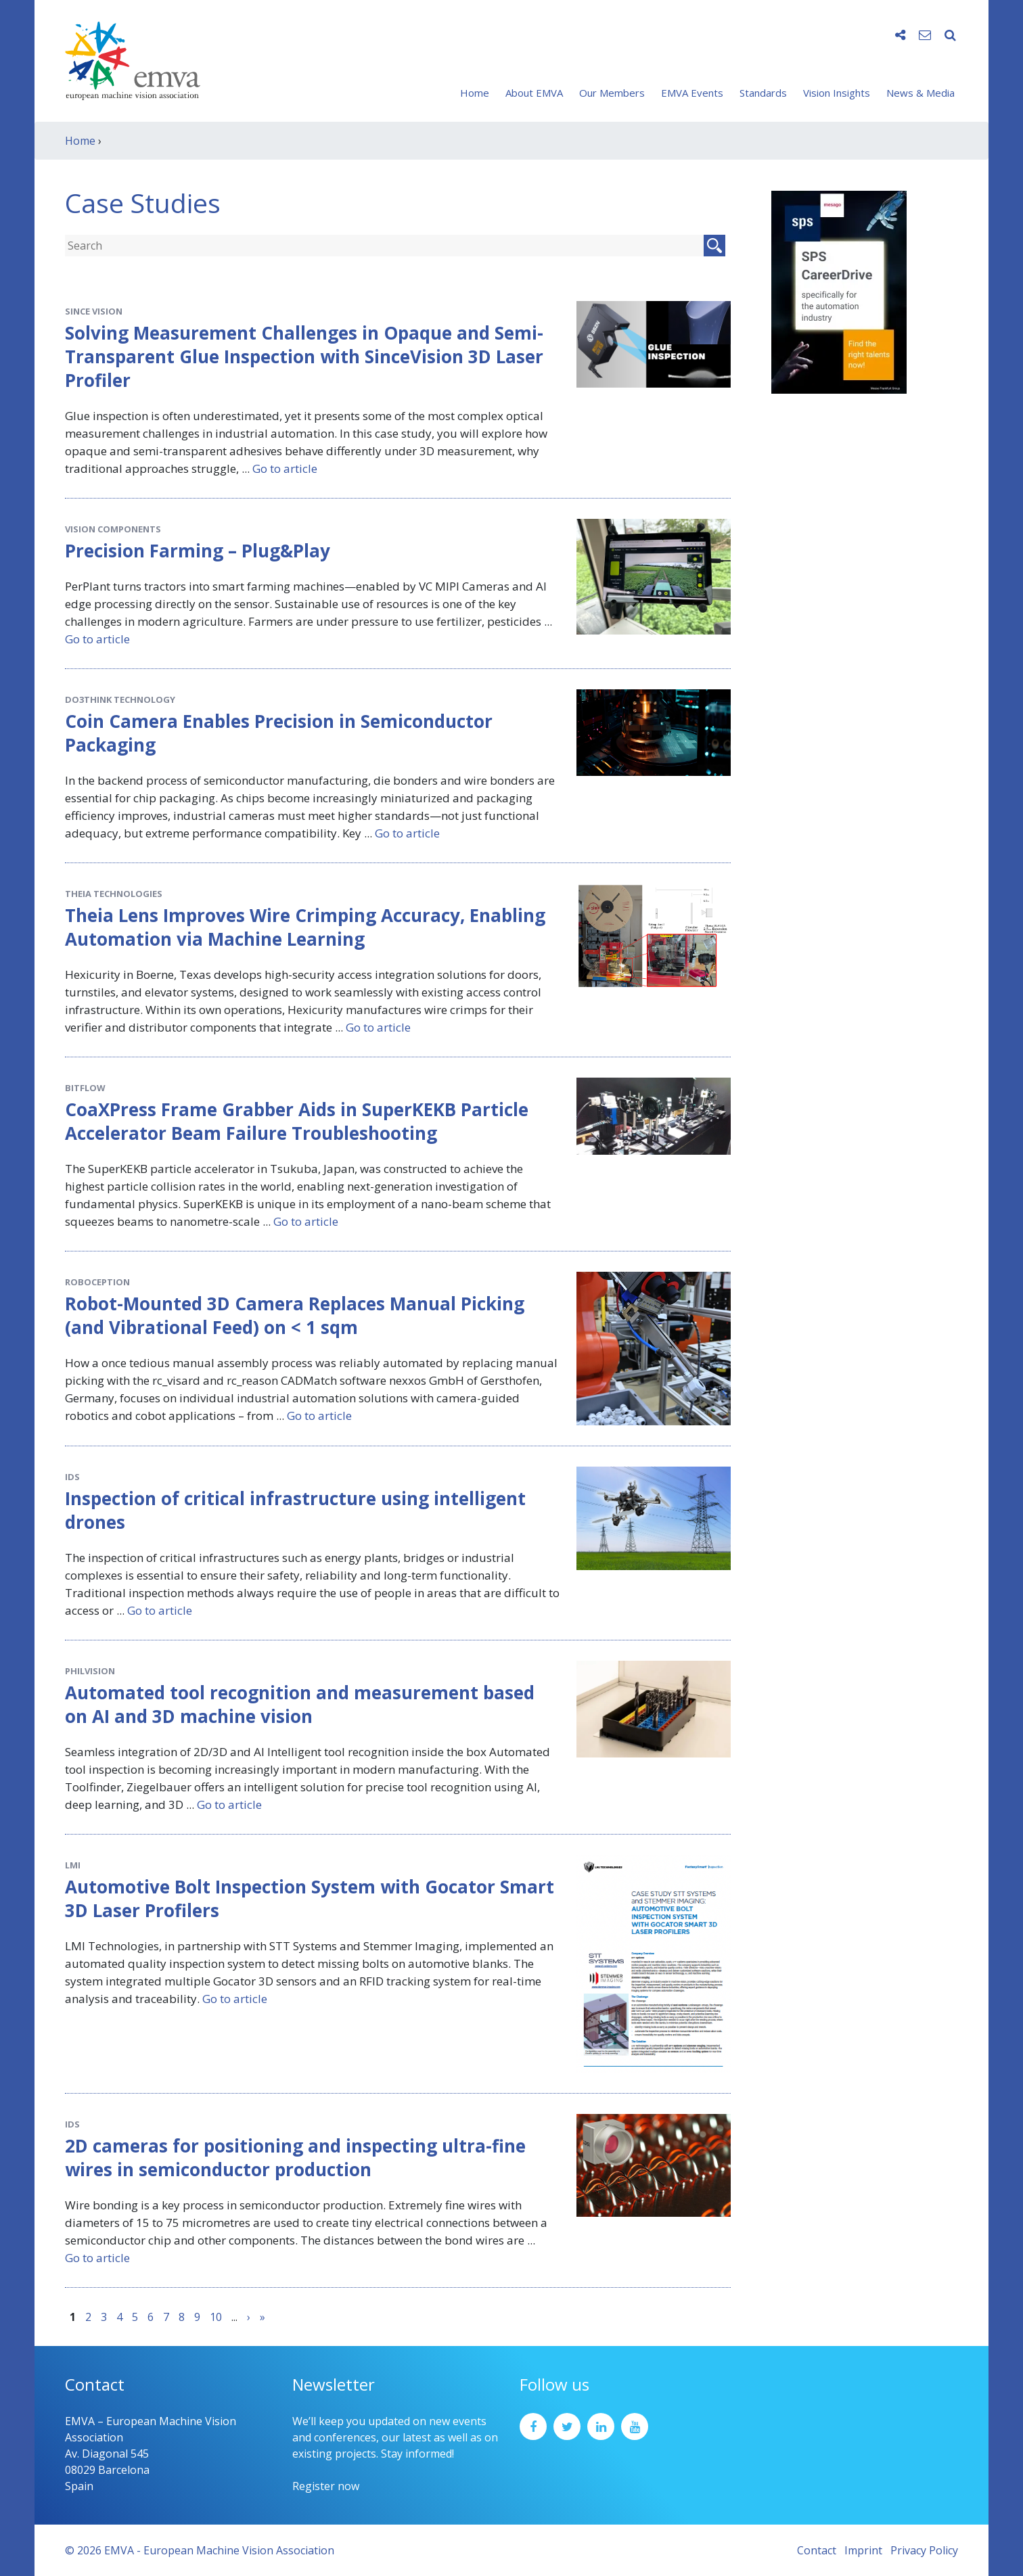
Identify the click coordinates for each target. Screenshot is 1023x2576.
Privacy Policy (924, 2550)
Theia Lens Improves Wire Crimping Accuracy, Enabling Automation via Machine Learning (305, 927)
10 (216, 2316)
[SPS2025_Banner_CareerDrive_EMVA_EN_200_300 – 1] (839, 290)
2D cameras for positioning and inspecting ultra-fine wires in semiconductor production (295, 2158)
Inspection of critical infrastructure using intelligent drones (295, 1510)
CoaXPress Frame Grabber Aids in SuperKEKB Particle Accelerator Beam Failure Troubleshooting (296, 1121)
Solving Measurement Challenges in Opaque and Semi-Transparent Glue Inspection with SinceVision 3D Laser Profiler (304, 356)
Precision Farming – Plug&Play (197, 550)
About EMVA (534, 92)
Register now (325, 2486)
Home (474, 92)
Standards (763, 92)
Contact (816, 2550)
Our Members (612, 92)
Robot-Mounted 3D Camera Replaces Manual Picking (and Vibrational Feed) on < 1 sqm (294, 1315)
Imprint (863, 2550)
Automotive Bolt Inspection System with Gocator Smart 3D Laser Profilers (309, 1898)
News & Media (920, 92)
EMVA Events (692, 92)
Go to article (284, 468)
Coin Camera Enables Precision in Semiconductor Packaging (279, 733)
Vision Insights (836, 92)
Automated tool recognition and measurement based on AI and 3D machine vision (300, 1704)
